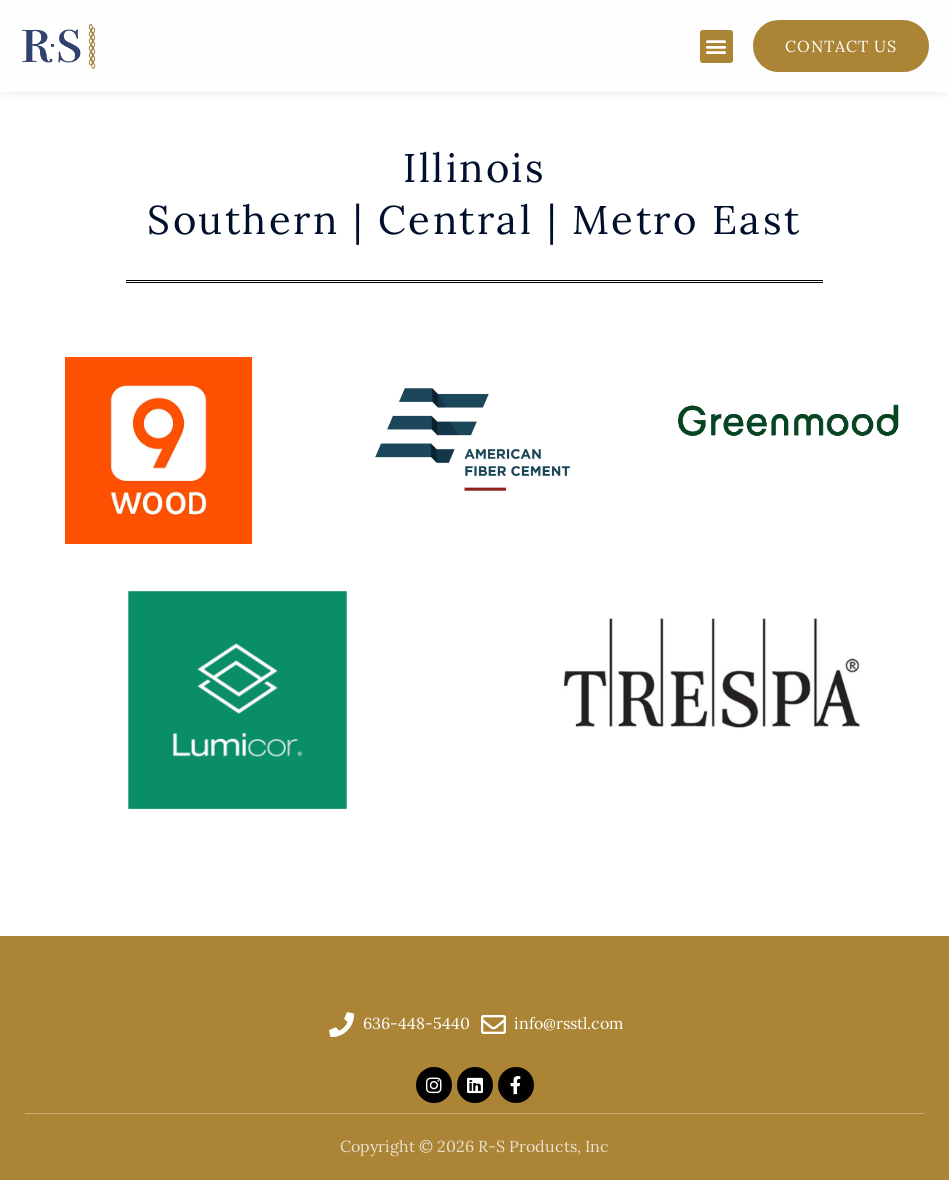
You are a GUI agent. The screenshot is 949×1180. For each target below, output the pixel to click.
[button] (716, 46)
